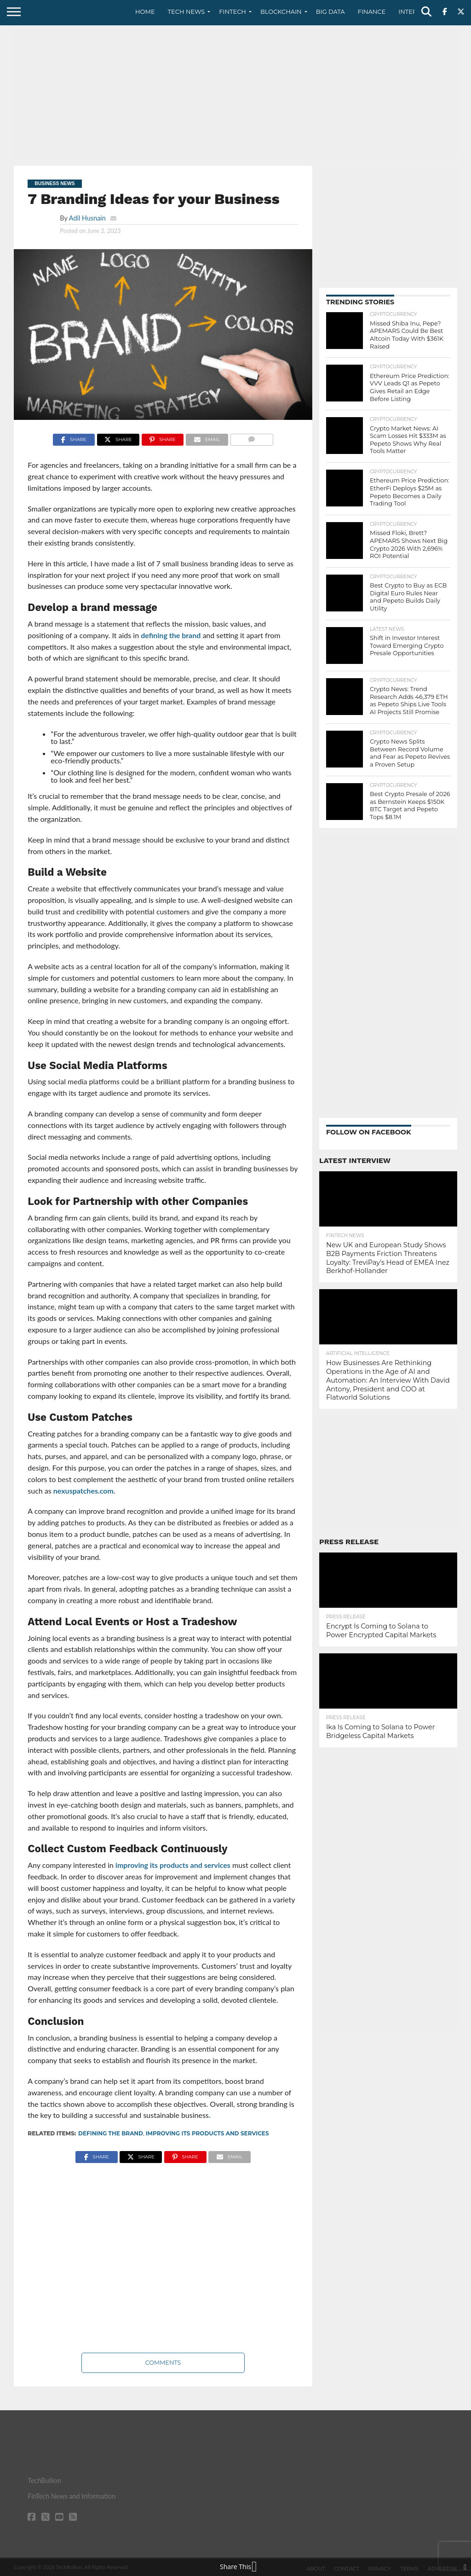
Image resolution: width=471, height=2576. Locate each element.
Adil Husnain (87, 218)
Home (145, 11)
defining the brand (171, 635)
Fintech (232, 11)
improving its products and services (172, 1865)
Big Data (330, 11)
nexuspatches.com (83, 1490)
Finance (372, 11)
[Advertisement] (235, 94)
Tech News (186, 11)
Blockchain (281, 11)
